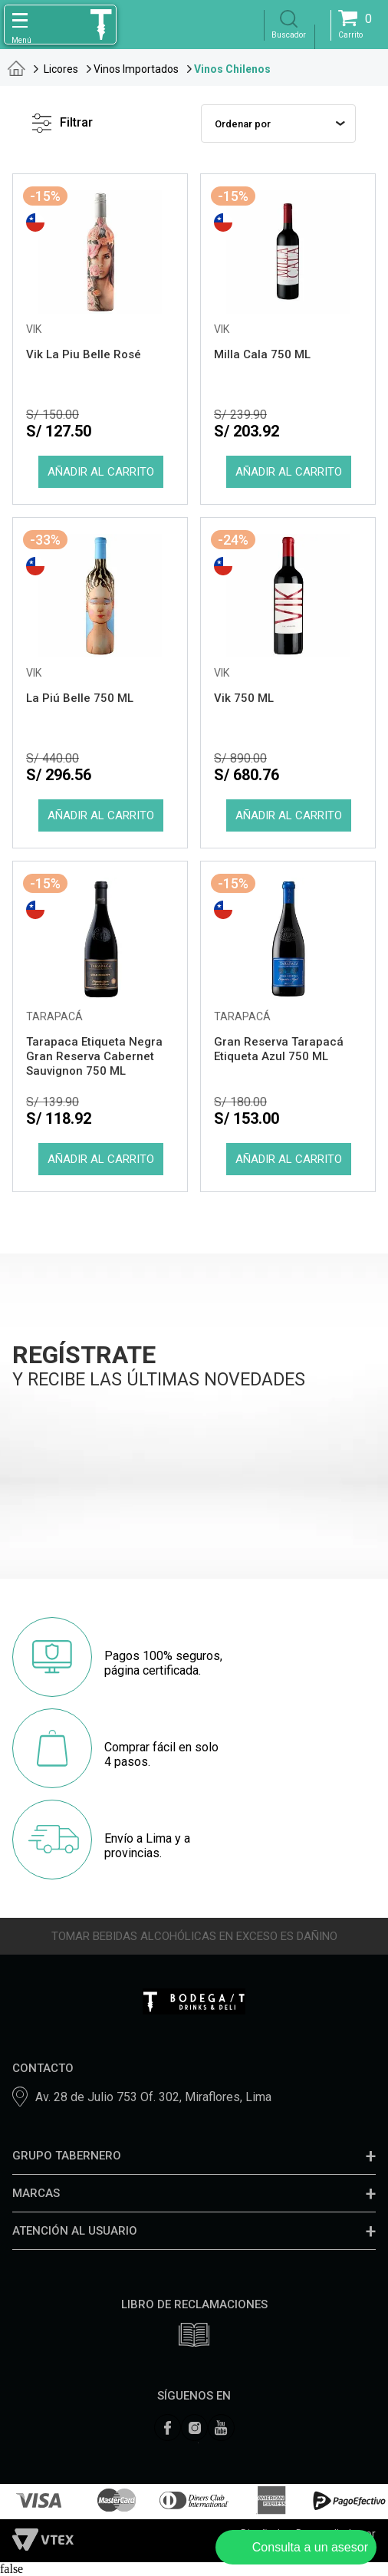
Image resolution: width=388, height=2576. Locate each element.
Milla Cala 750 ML (262, 354)
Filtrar (62, 123)
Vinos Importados (136, 69)
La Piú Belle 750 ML (79, 698)
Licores (61, 69)
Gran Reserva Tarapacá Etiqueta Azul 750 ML (279, 1049)
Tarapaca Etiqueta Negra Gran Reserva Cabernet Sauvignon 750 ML (94, 1056)
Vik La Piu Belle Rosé (83, 354)
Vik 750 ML (244, 698)
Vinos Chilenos (232, 69)
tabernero (16, 68)
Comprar (100, 472)
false (11, 2568)
